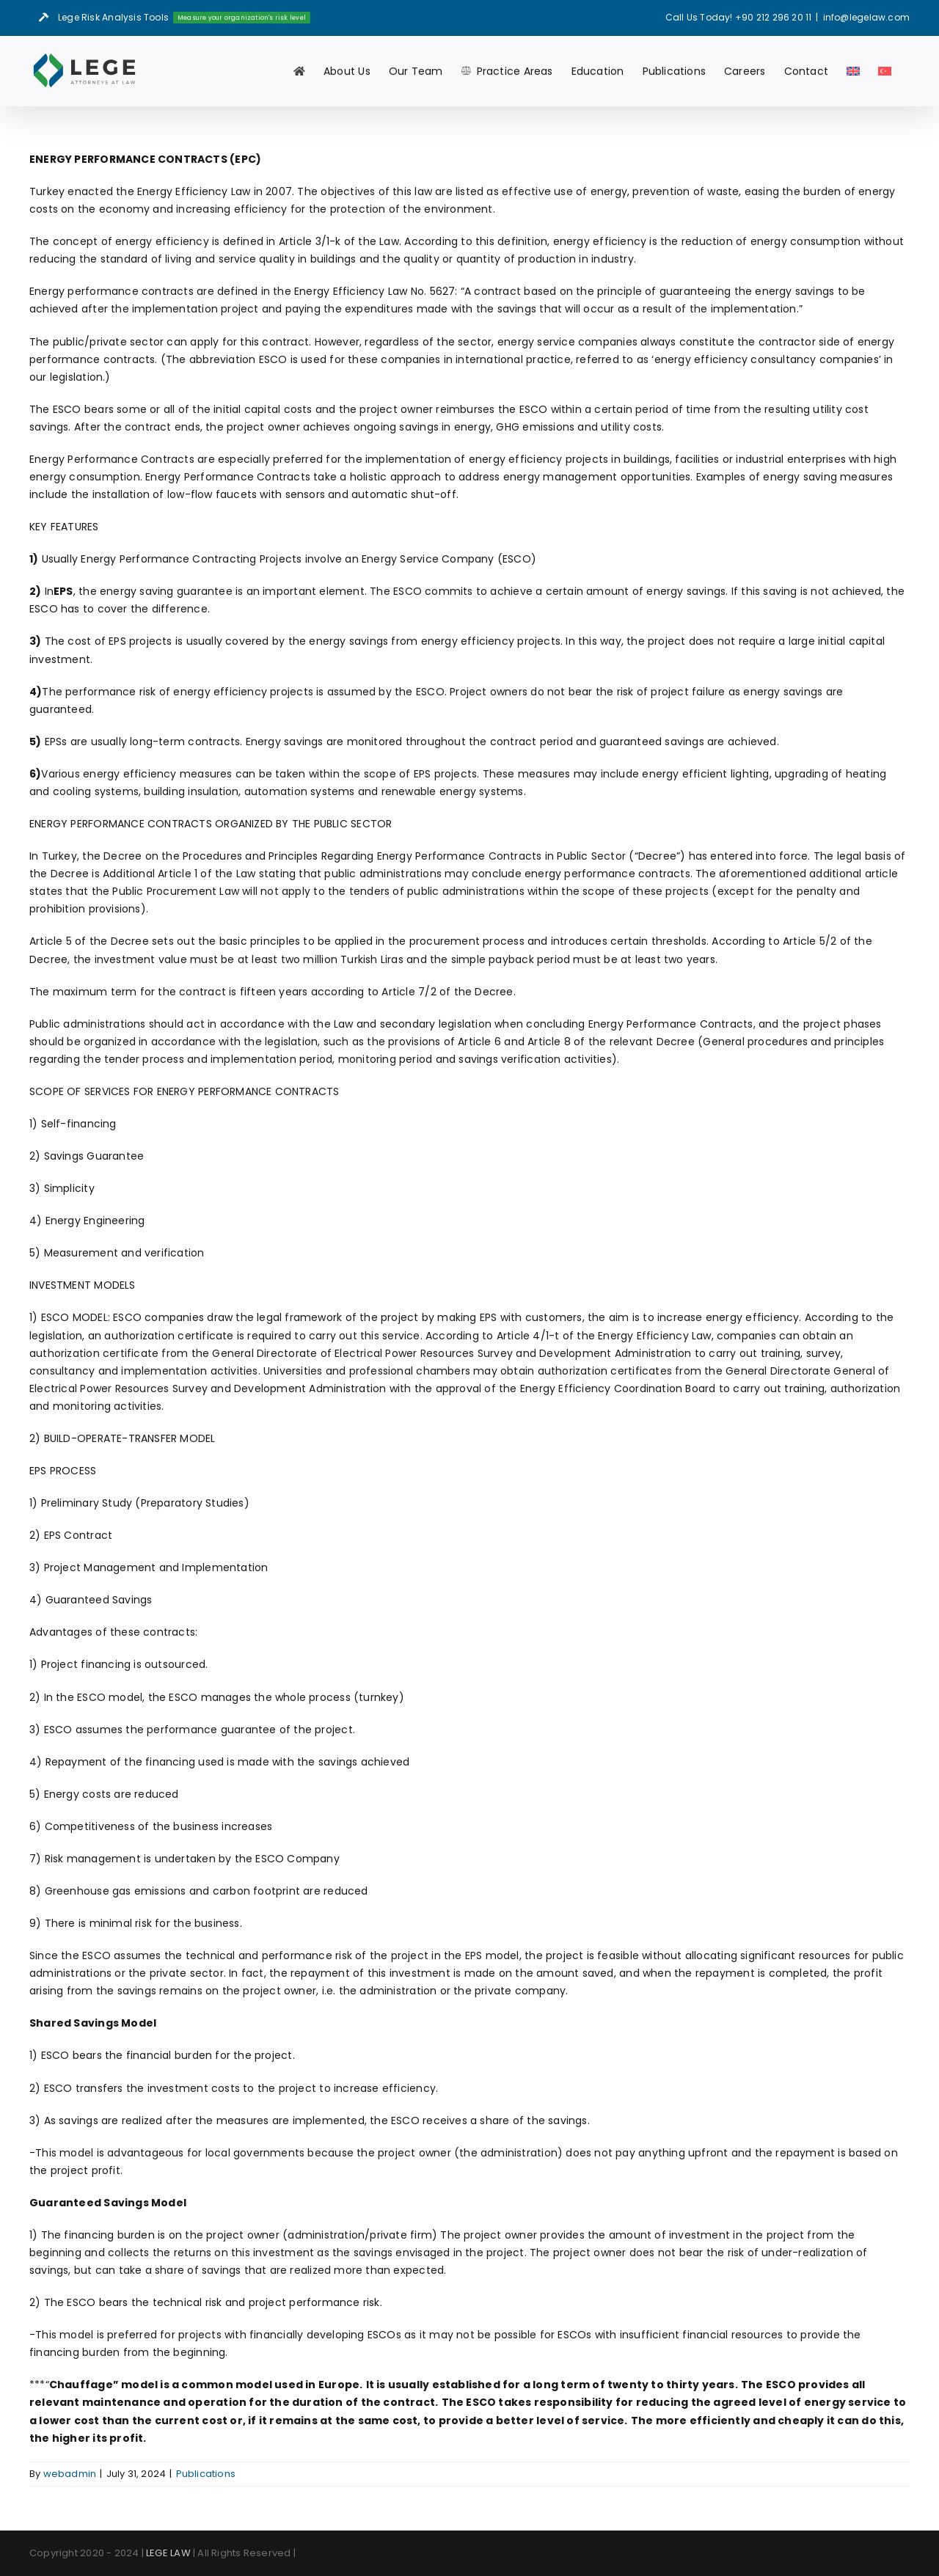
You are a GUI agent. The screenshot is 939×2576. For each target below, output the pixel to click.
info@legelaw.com (866, 17)
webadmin (70, 2474)
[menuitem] (853, 71)
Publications (206, 2474)
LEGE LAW (168, 2553)
